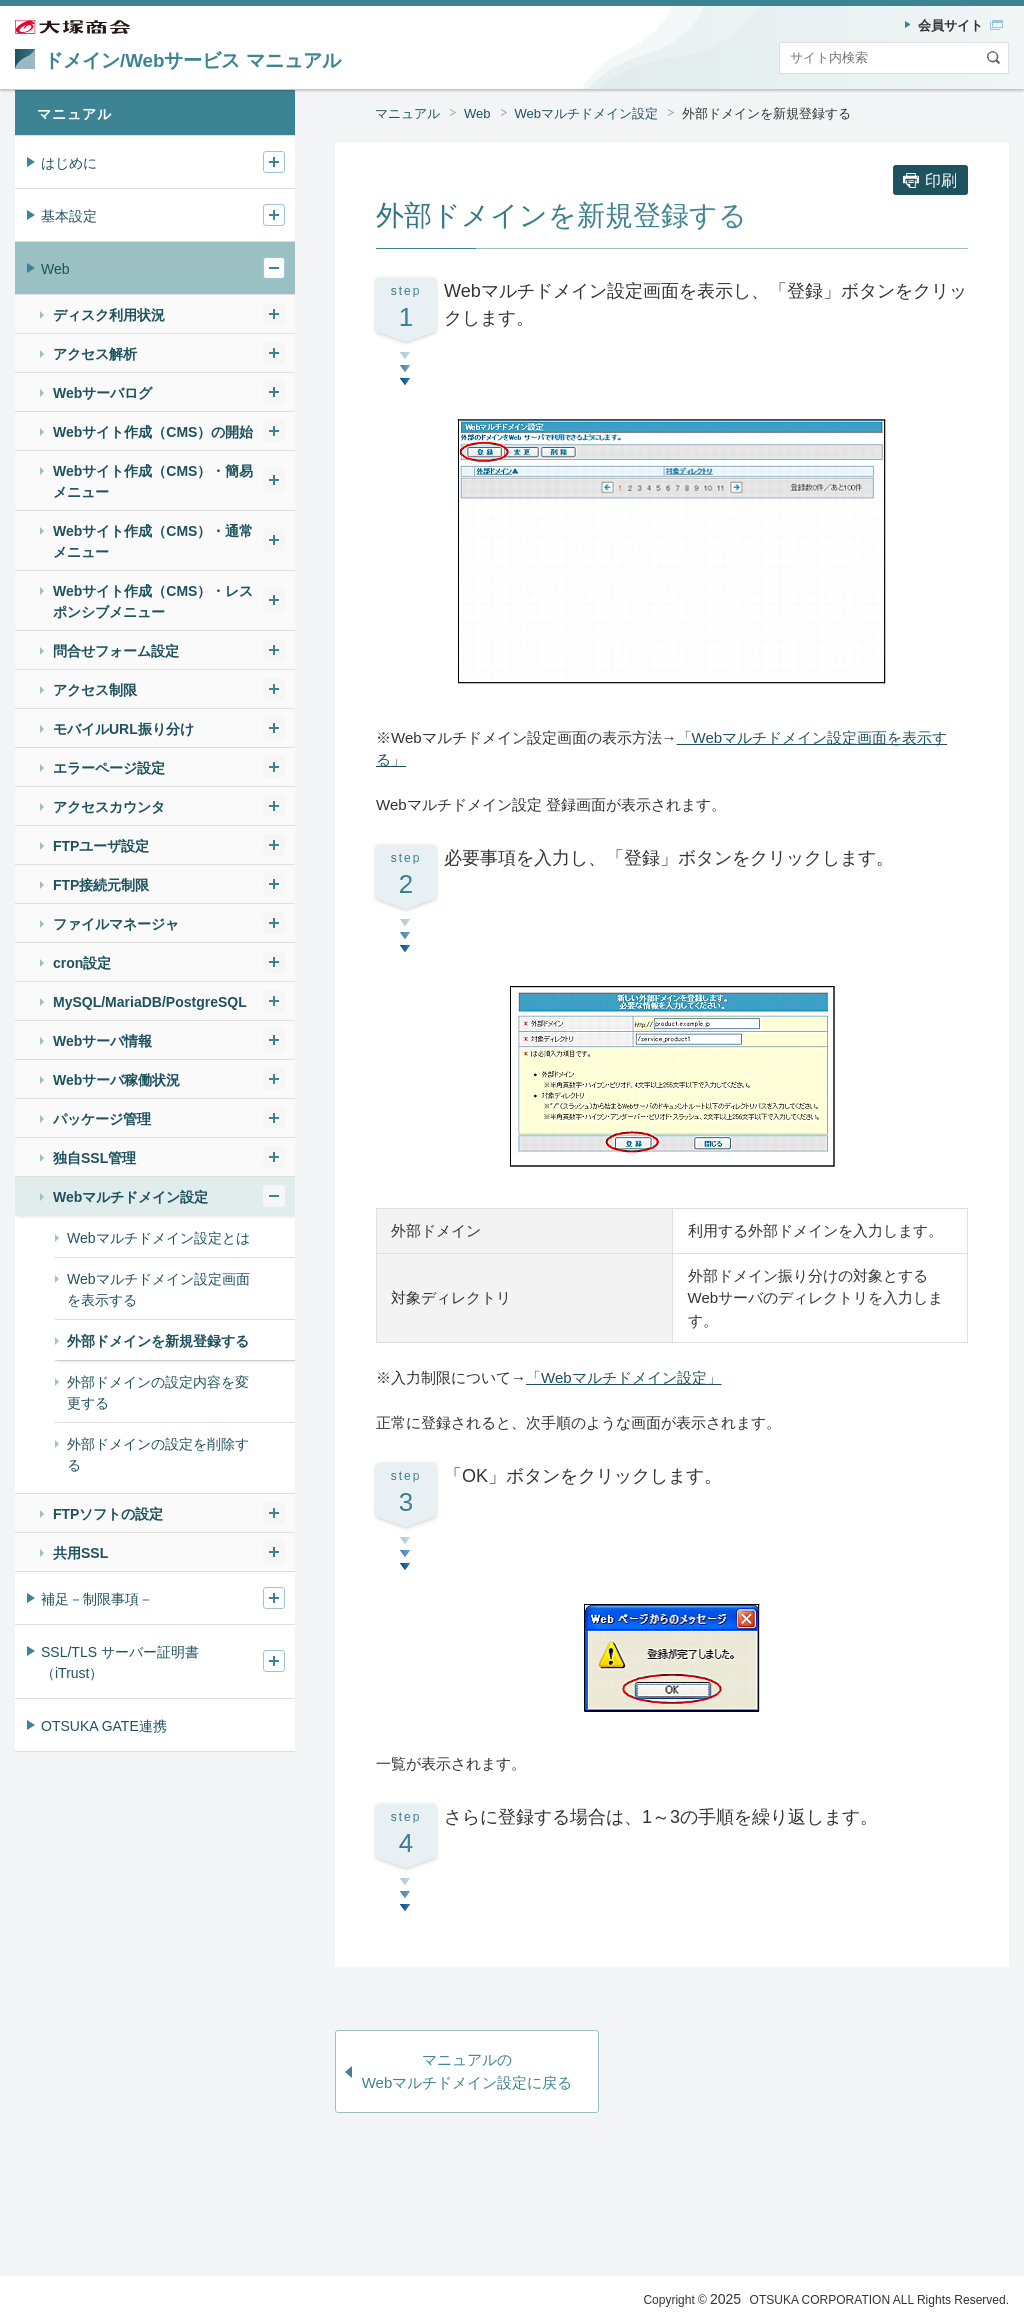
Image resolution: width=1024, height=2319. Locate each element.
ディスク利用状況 (109, 315)
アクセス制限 (95, 690)
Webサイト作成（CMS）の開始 (153, 432)
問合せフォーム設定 (116, 651)
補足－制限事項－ (97, 1599)
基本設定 (69, 216)
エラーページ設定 (109, 768)
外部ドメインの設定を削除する (158, 1454)
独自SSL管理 (94, 1158)
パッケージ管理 (102, 1119)
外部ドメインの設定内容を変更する (158, 1392)
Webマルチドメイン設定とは (158, 1238)
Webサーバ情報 (102, 1041)
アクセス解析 (95, 354)
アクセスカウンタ (109, 807)
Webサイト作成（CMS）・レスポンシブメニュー (153, 601)
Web (477, 113)
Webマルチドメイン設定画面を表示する (158, 1289)
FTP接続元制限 (101, 885)
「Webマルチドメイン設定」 (624, 1377)
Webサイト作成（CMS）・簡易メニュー (153, 481)
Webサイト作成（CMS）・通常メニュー (153, 541)
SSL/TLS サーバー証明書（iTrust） (120, 1662)
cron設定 (82, 963)
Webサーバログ (102, 393)
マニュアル (407, 113)
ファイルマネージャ (116, 924)
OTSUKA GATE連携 (104, 1726)
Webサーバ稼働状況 (116, 1080)
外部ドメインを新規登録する (766, 113)
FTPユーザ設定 (101, 846)
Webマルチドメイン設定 (587, 113)
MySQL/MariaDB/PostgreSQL (150, 1002)
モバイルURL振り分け (123, 729)
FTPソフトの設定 (108, 1514)
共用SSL (80, 1553)
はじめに (69, 163)
